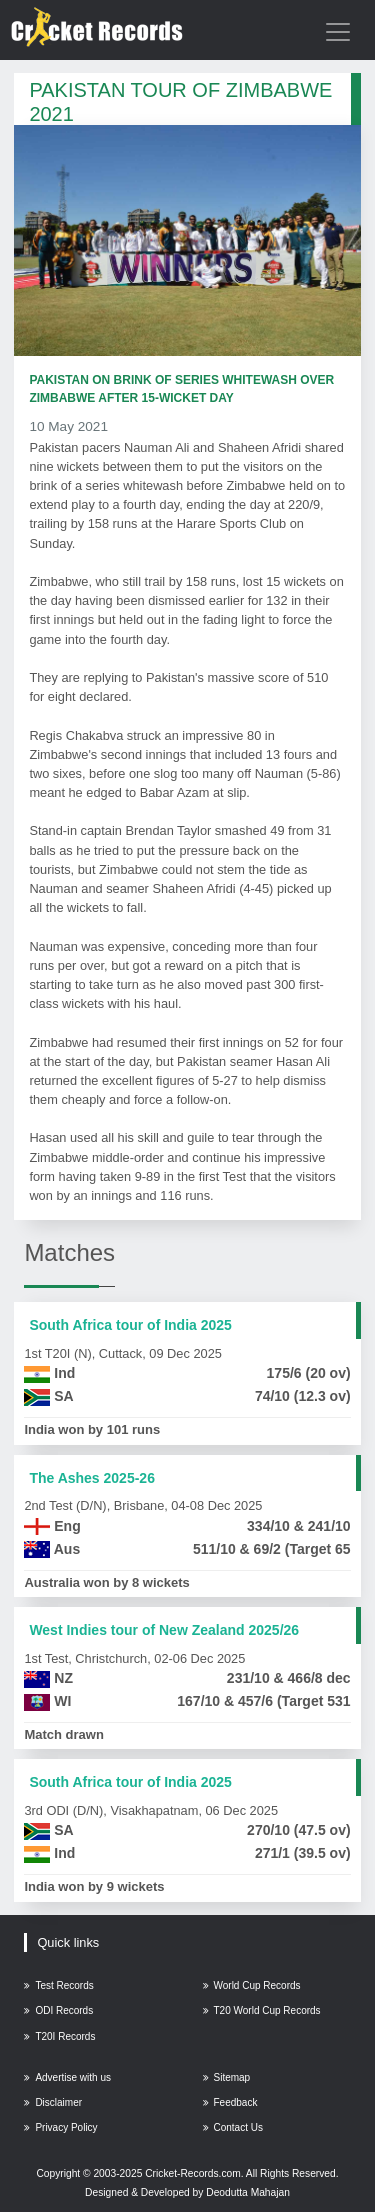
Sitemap (227, 2077)
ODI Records (58, 2010)
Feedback (230, 2102)
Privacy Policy (60, 2127)
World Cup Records (252, 1985)
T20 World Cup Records (262, 2010)
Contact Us (233, 2127)
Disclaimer (53, 2102)
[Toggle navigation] (338, 32)
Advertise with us (67, 2077)
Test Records (58, 1985)
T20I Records (59, 2036)
